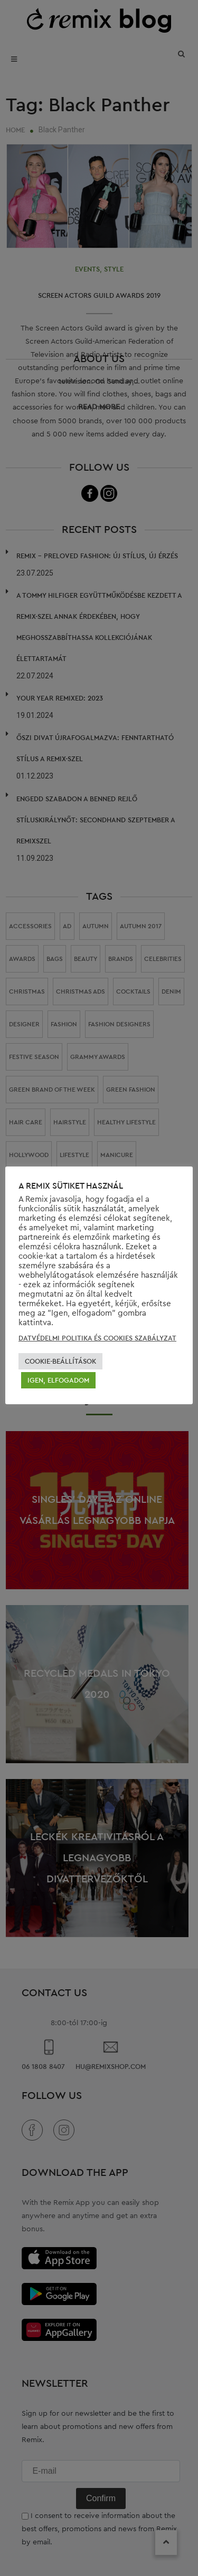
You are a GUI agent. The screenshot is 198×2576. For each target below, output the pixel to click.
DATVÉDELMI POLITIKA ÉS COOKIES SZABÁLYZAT (97, 1338)
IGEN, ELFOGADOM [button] (58, 1380)
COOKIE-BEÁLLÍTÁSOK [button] (60, 1361)
